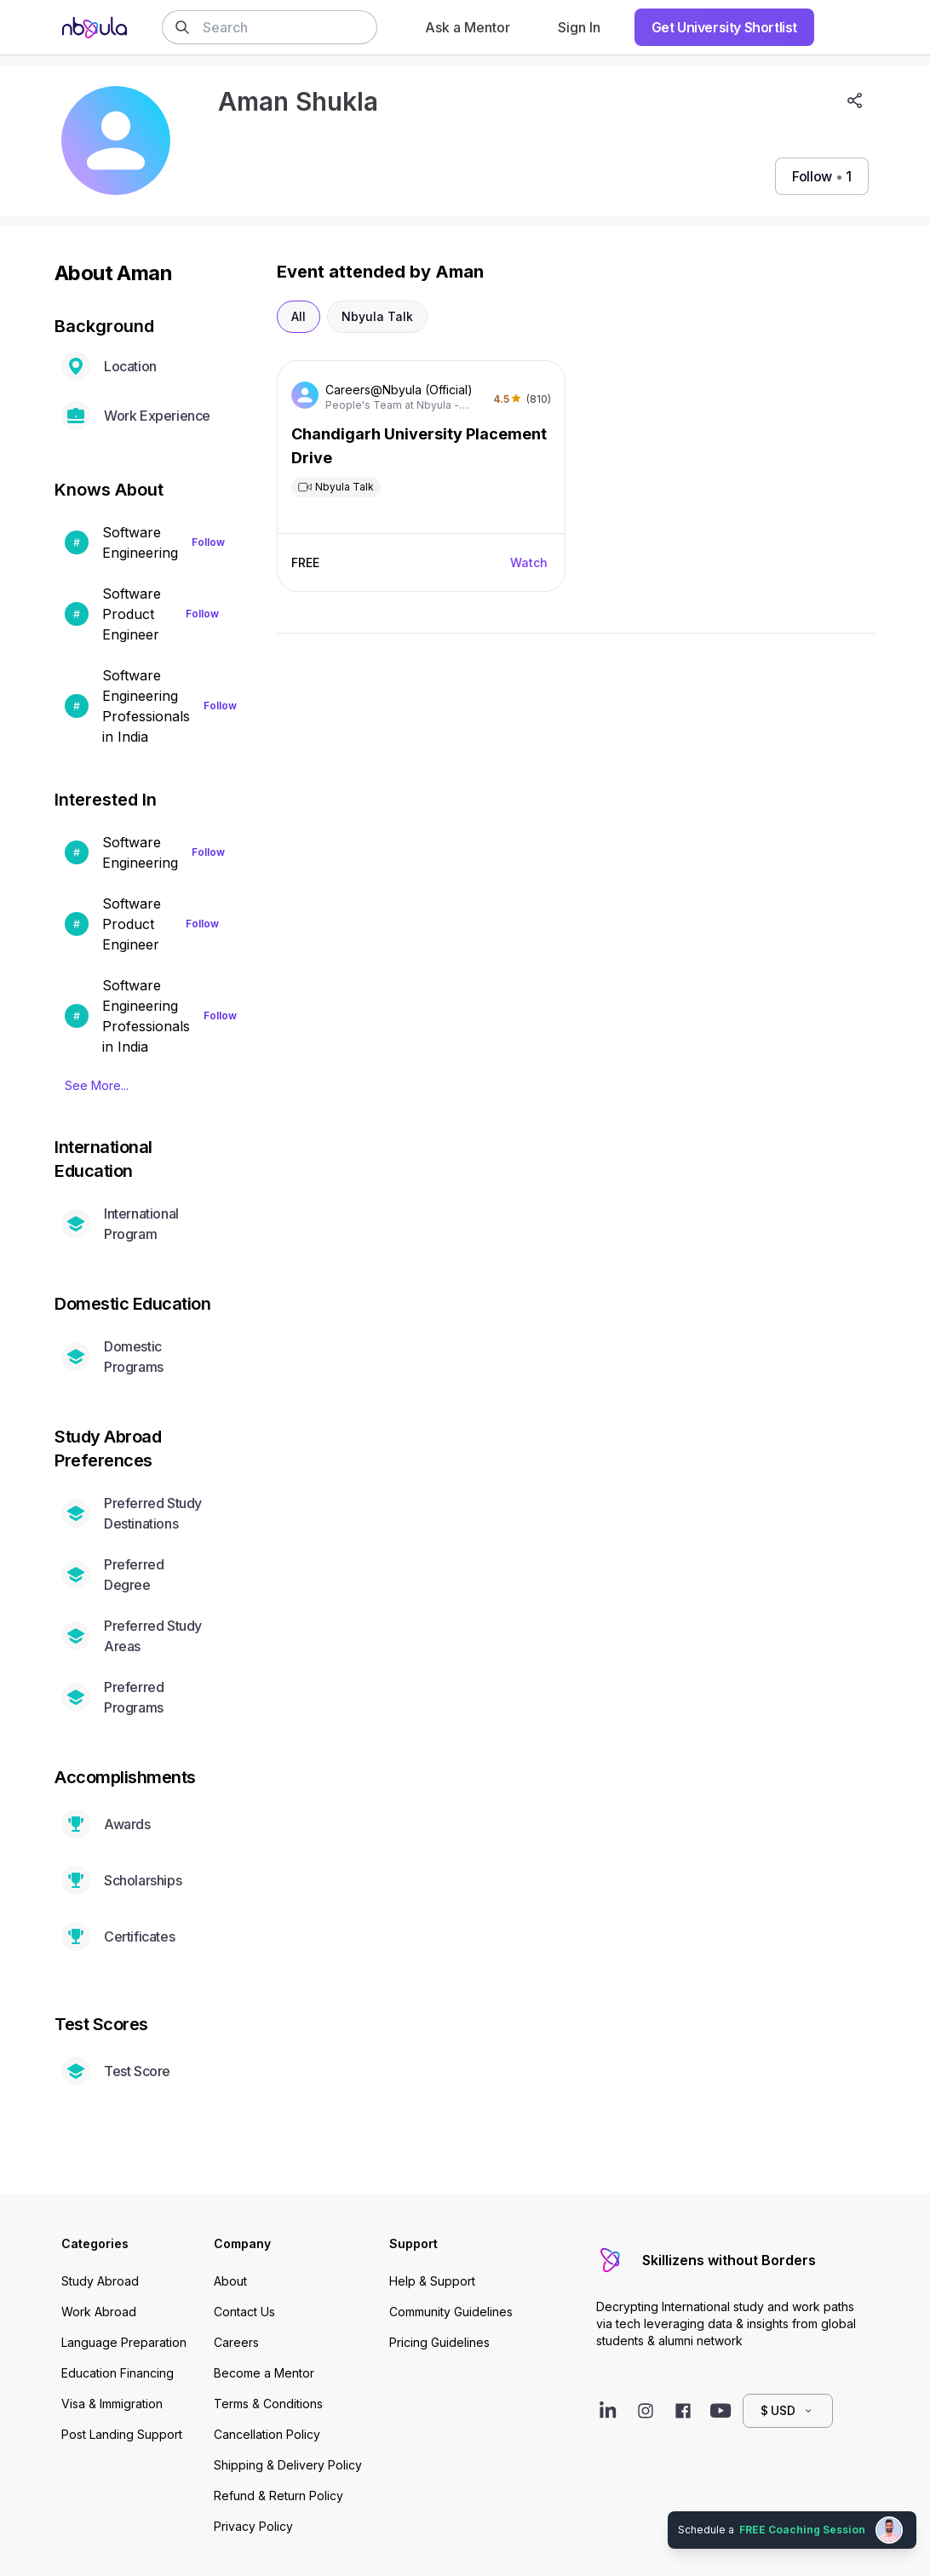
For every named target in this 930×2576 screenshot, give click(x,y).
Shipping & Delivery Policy (288, 2465)
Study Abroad (100, 2281)
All (298, 316)
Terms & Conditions (268, 2403)
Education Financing (117, 2373)
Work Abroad (98, 2311)
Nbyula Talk (377, 316)
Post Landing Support (121, 2434)
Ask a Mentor (467, 27)
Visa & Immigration (112, 2403)
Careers (236, 2342)
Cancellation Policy (267, 2434)
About (230, 2281)
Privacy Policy (253, 2526)
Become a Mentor (264, 2373)
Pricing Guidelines (439, 2342)
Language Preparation (124, 2342)
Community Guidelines (451, 2311)
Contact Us (244, 2311)
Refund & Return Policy (278, 2495)
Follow (208, 542)
